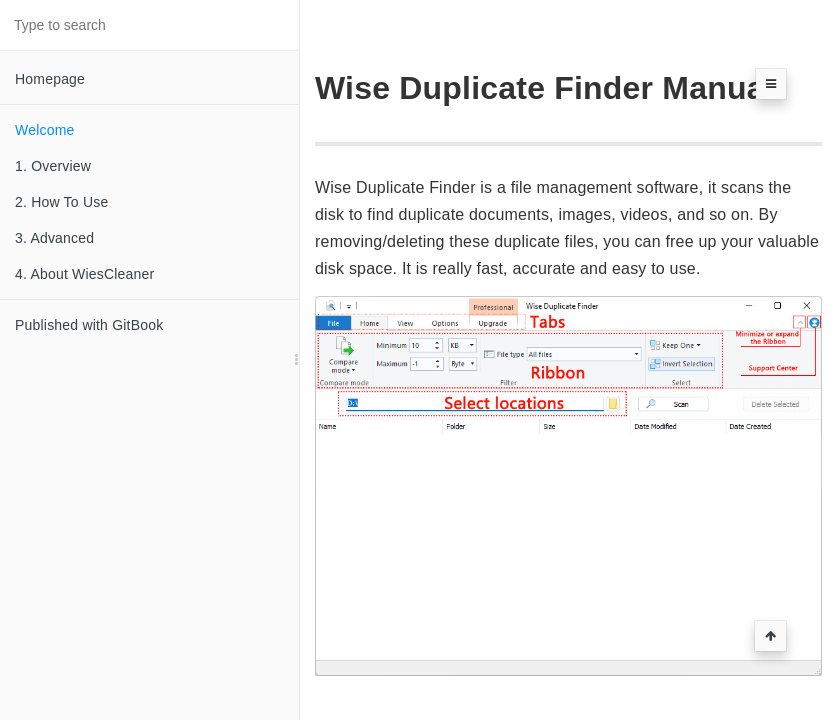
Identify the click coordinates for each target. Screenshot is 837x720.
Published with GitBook (89, 325)
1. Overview (53, 166)
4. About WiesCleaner (84, 274)
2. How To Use (61, 202)
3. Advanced (54, 238)
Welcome (45, 130)
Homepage (50, 79)
